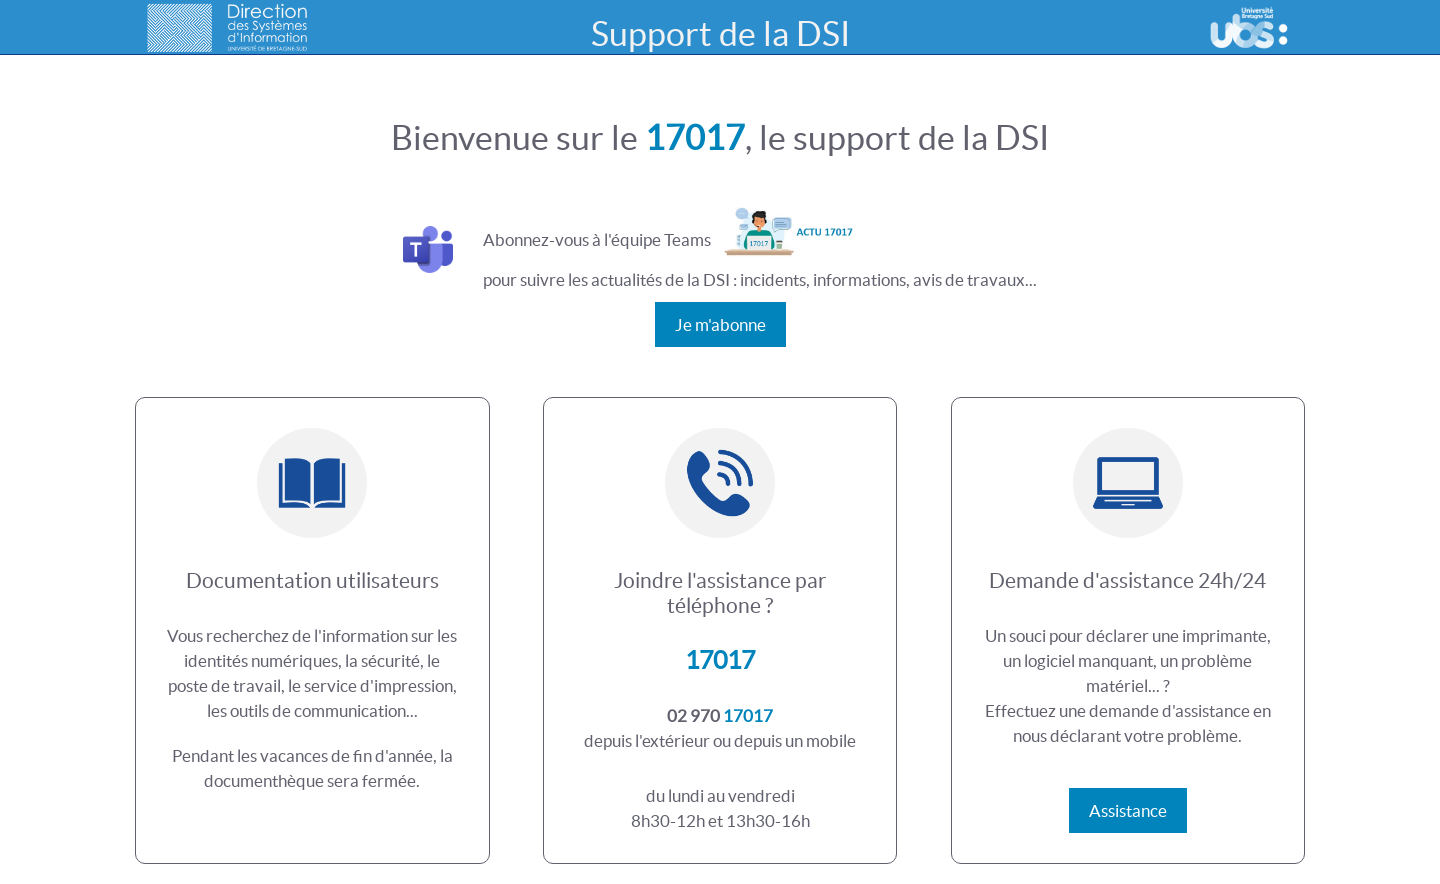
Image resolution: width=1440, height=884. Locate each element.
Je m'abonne (720, 324)
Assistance (1128, 810)
